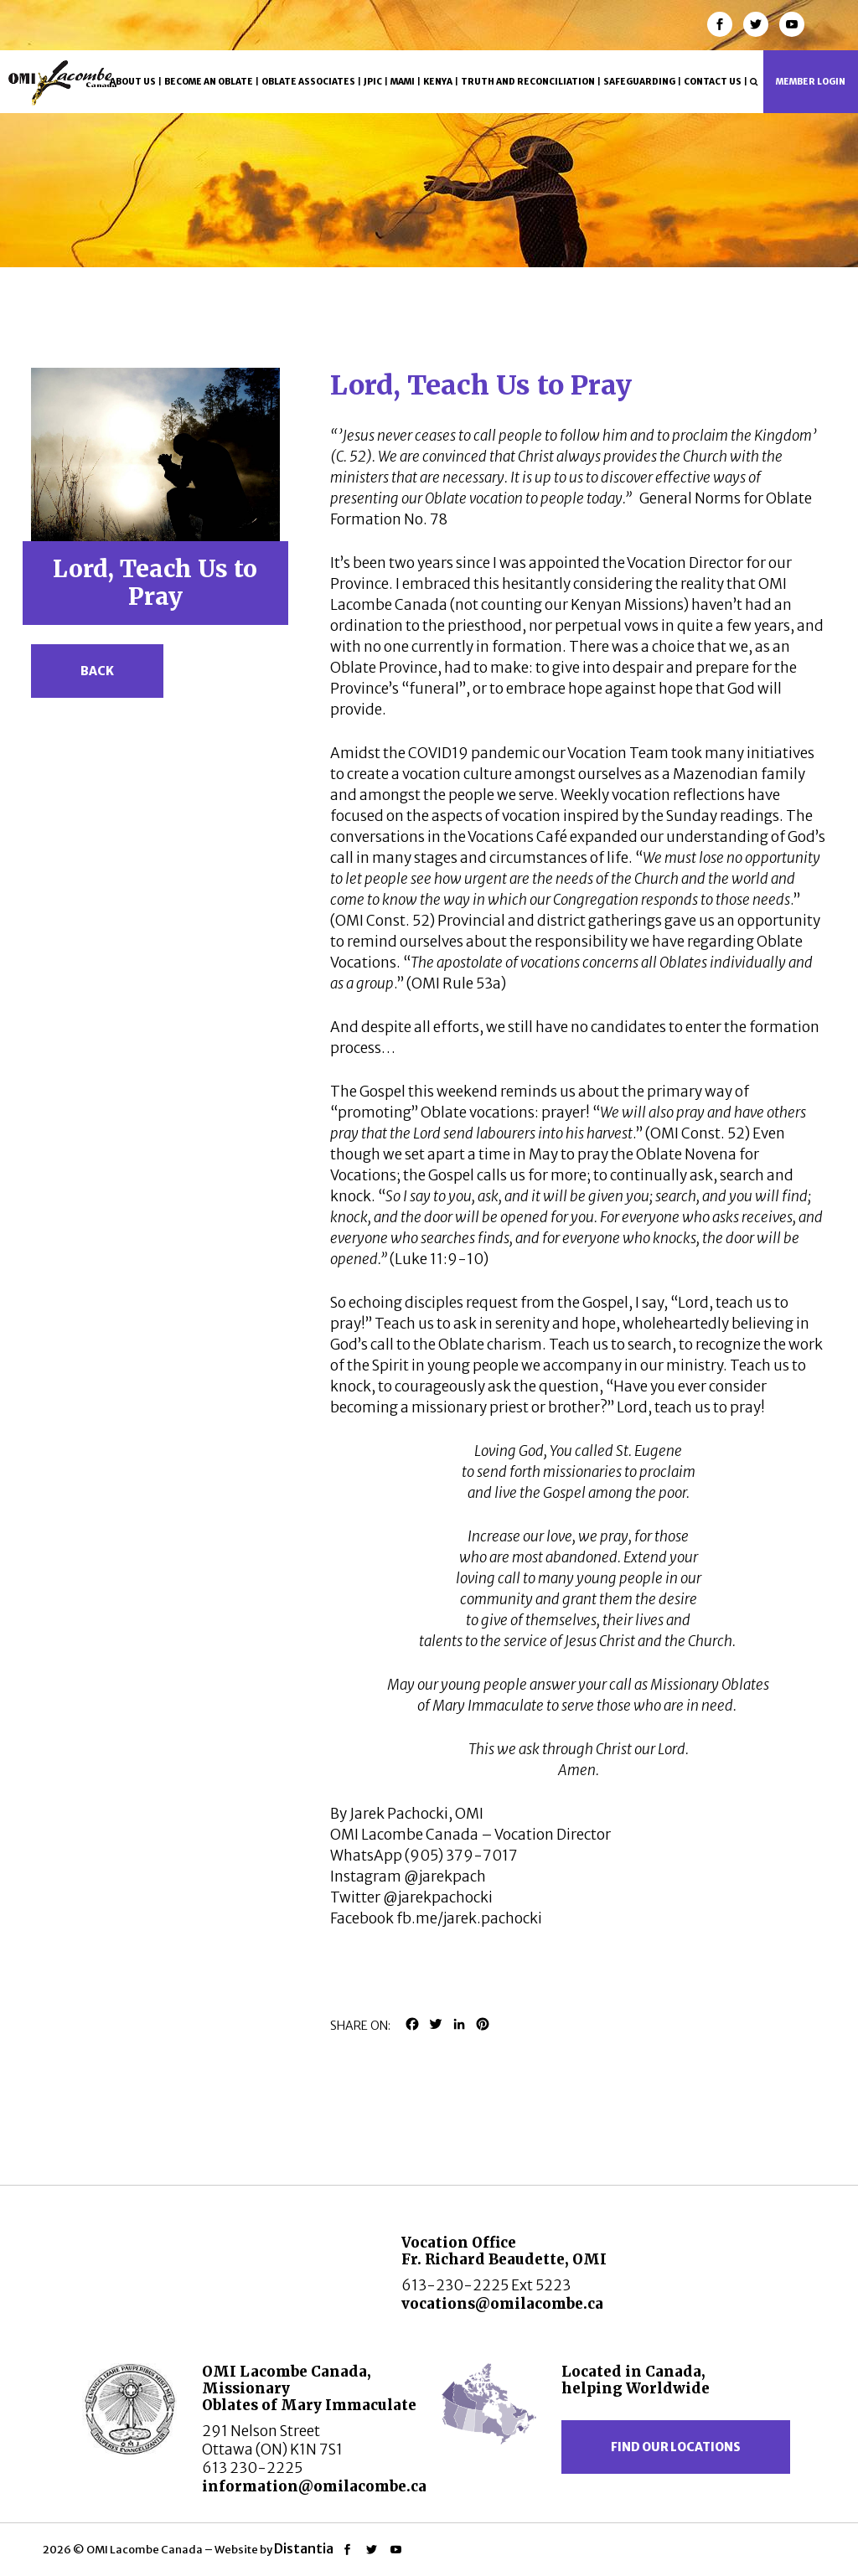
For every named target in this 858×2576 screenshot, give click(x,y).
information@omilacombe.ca (314, 2486)
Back (97, 671)
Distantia (303, 2548)
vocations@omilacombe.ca (502, 2304)
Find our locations (676, 2447)
